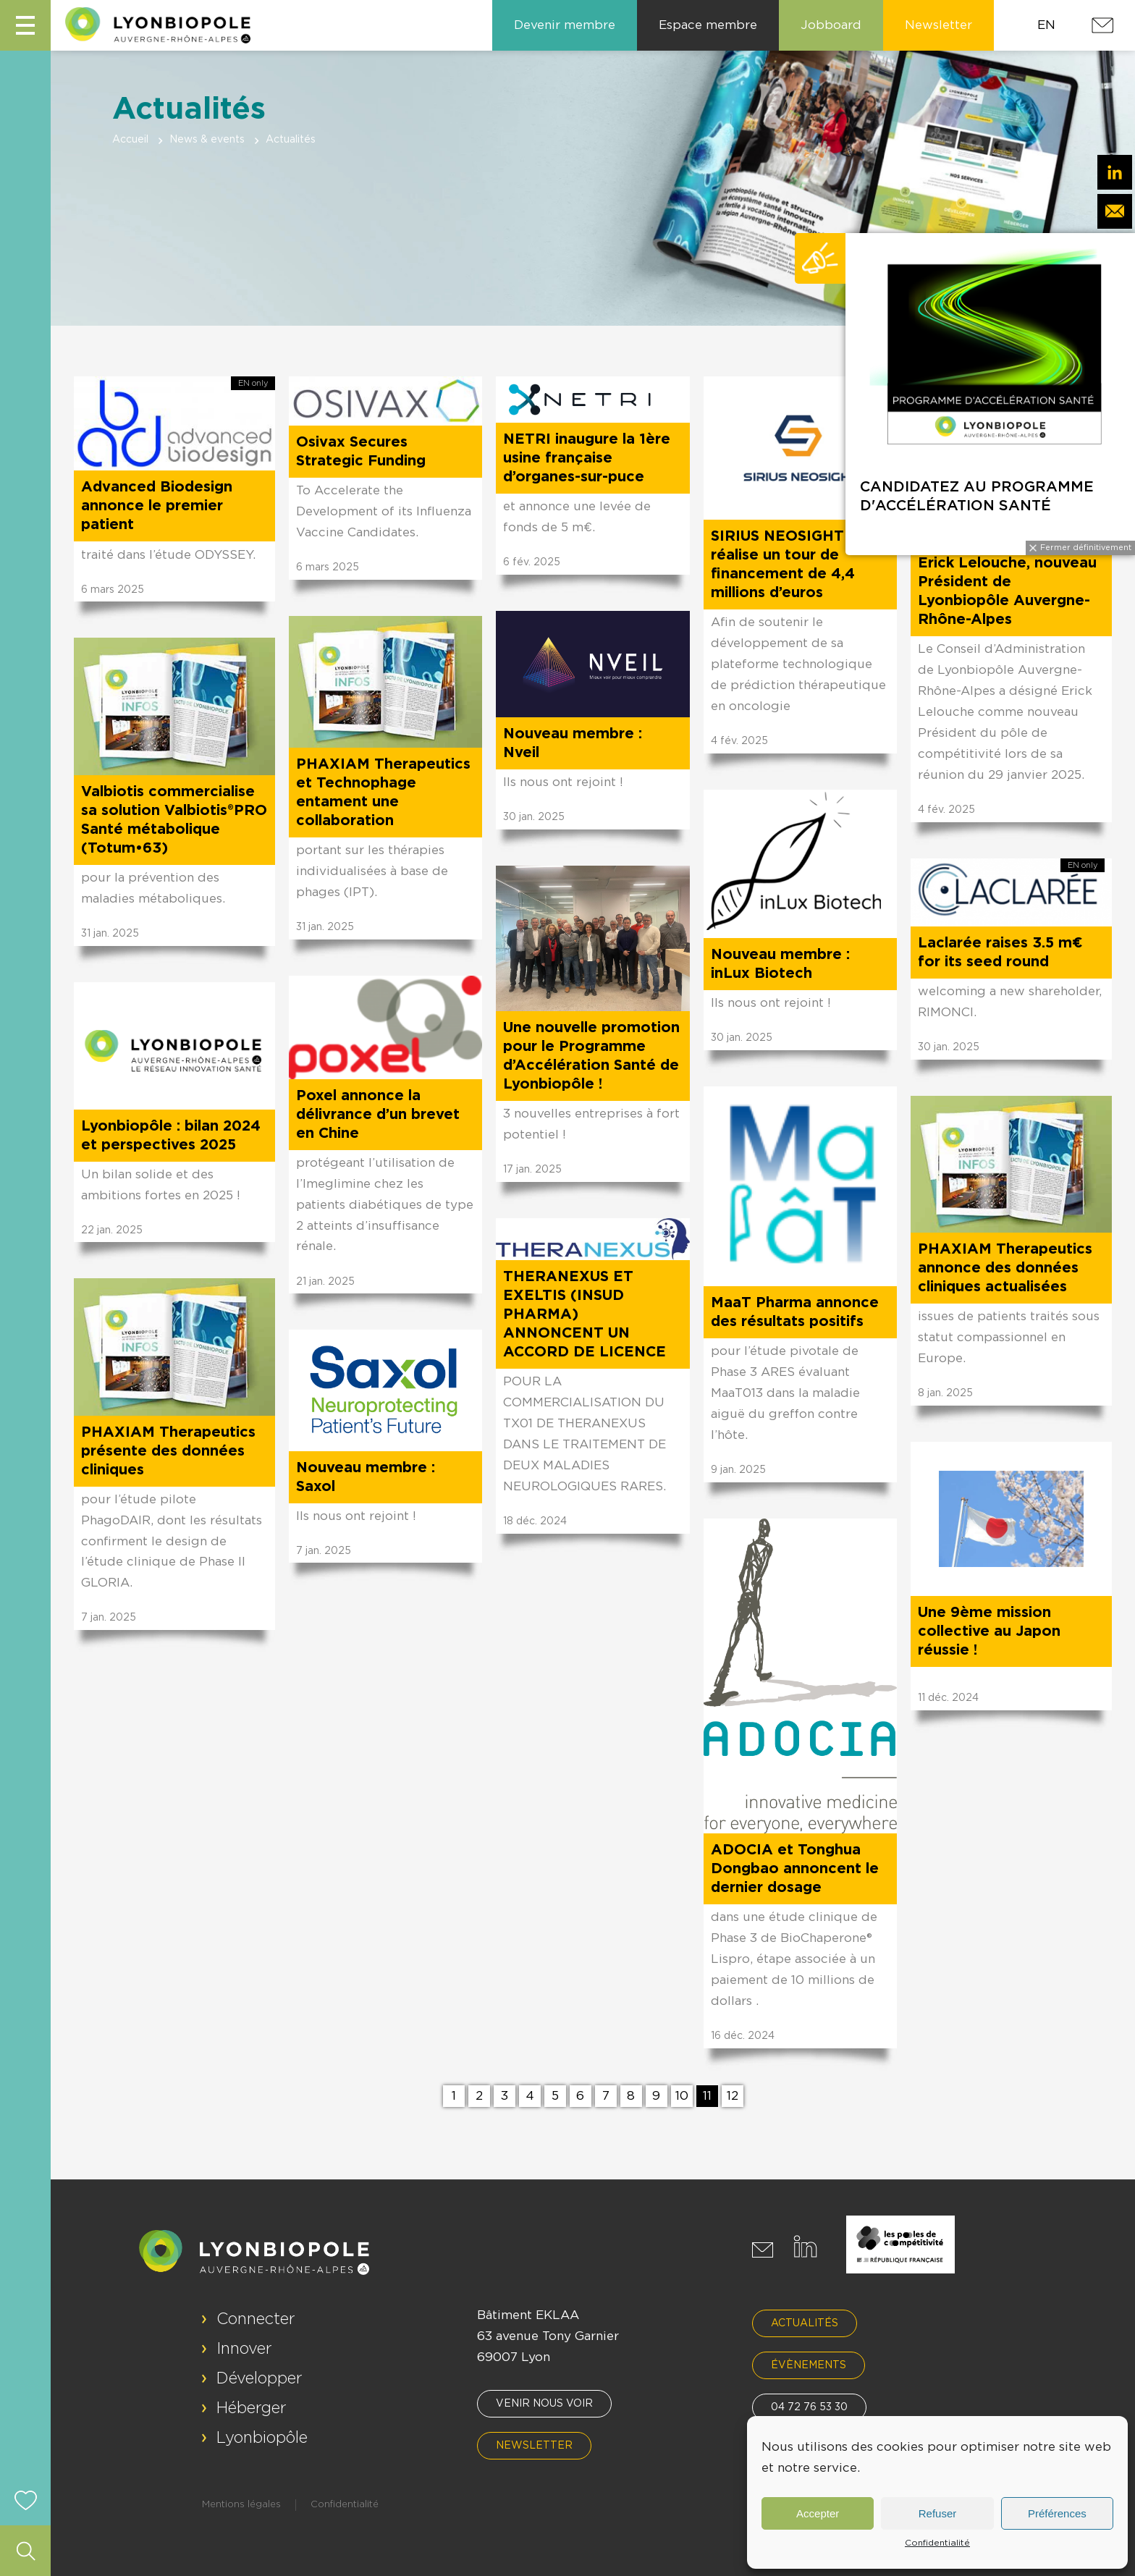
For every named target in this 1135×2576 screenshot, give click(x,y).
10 (681, 2096)
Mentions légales (241, 2504)
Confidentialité (937, 2542)
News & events (207, 140)
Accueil (130, 140)
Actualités (804, 2323)
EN (1046, 25)
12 (732, 2096)
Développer (259, 2378)
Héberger (251, 2408)
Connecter (255, 2319)
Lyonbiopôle (262, 2438)
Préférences (1057, 2513)
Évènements (808, 2365)
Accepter (817, 2513)
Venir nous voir (544, 2404)
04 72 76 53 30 (809, 2407)
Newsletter (534, 2446)
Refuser (938, 2513)
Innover (244, 2349)
